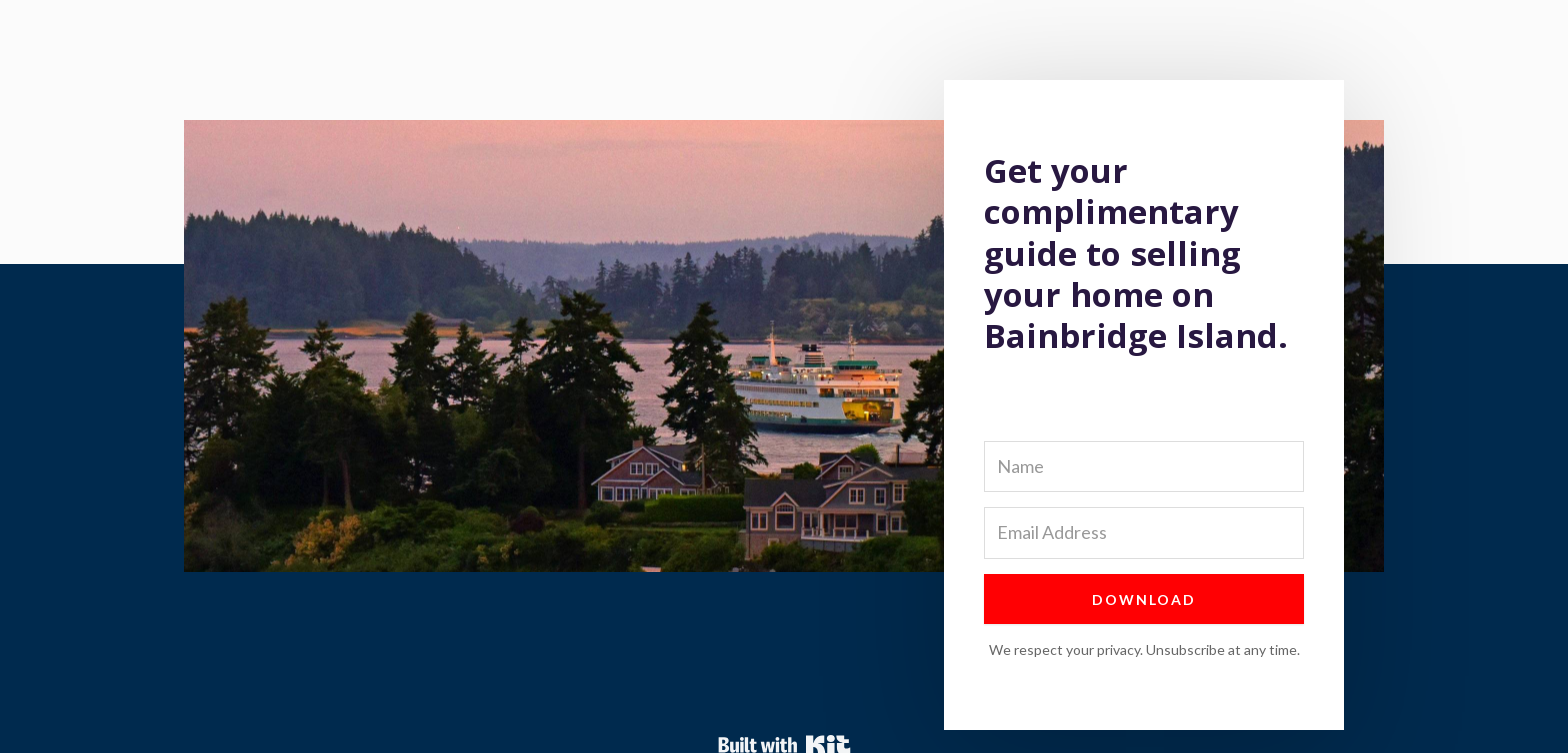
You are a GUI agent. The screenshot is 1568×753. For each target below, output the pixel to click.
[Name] (1144, 466)
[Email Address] (1144, 532)
